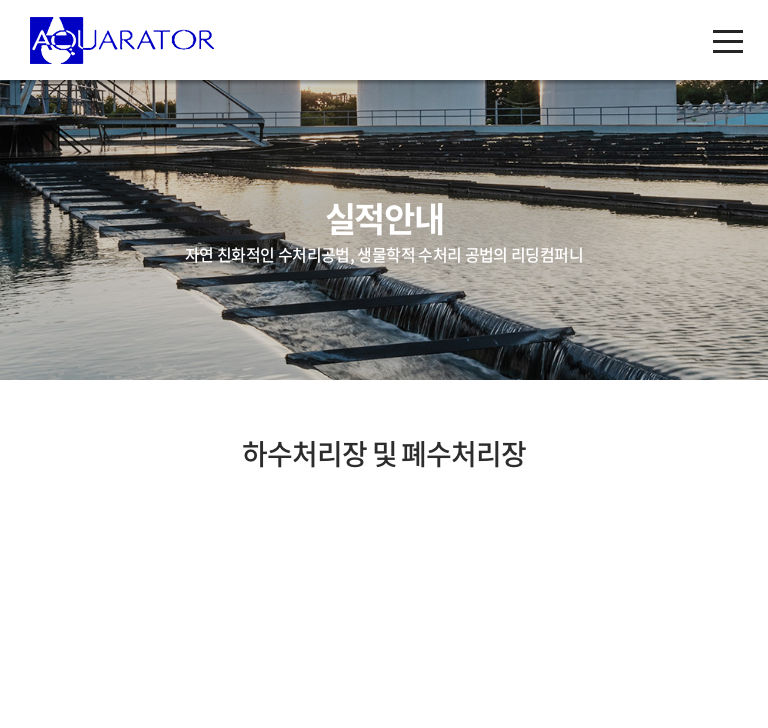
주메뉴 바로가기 (0, 0)
